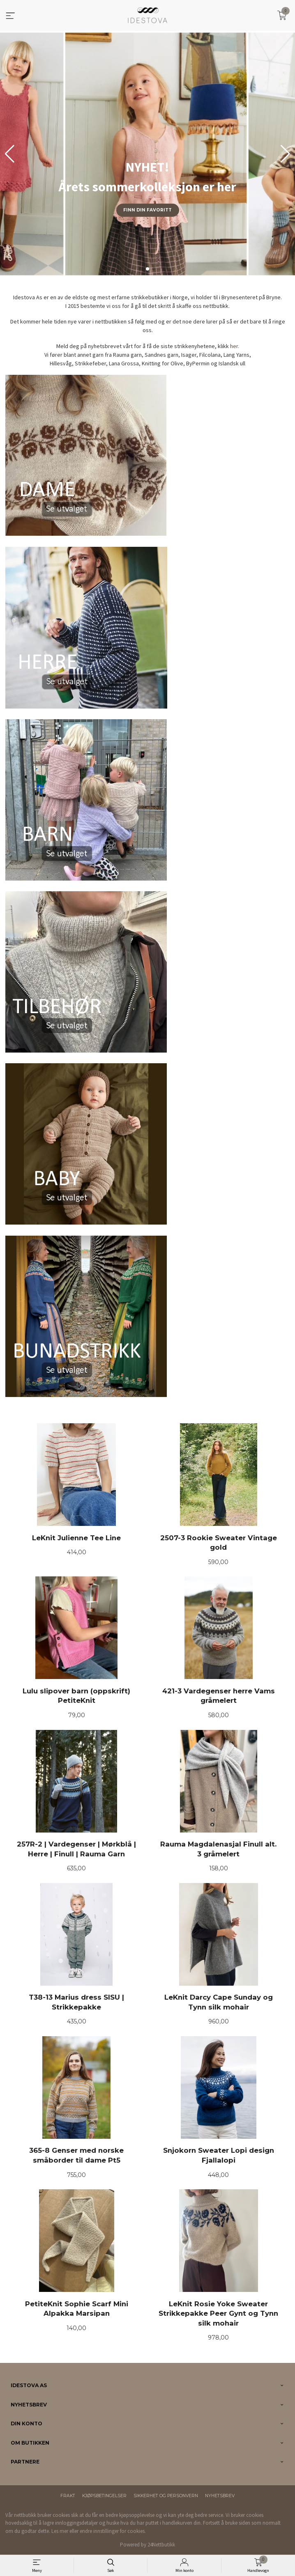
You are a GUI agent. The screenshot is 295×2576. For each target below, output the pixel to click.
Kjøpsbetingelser (104, 2495)
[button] (285, 154)
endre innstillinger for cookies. (113, 2531)
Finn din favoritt (147, 210)
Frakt (67, 2495)
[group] (147, 154)
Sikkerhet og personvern (166, 2495)
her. (234, 346)
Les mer (59, 2531)
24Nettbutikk (161, 2544)
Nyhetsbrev (220, 2495)
